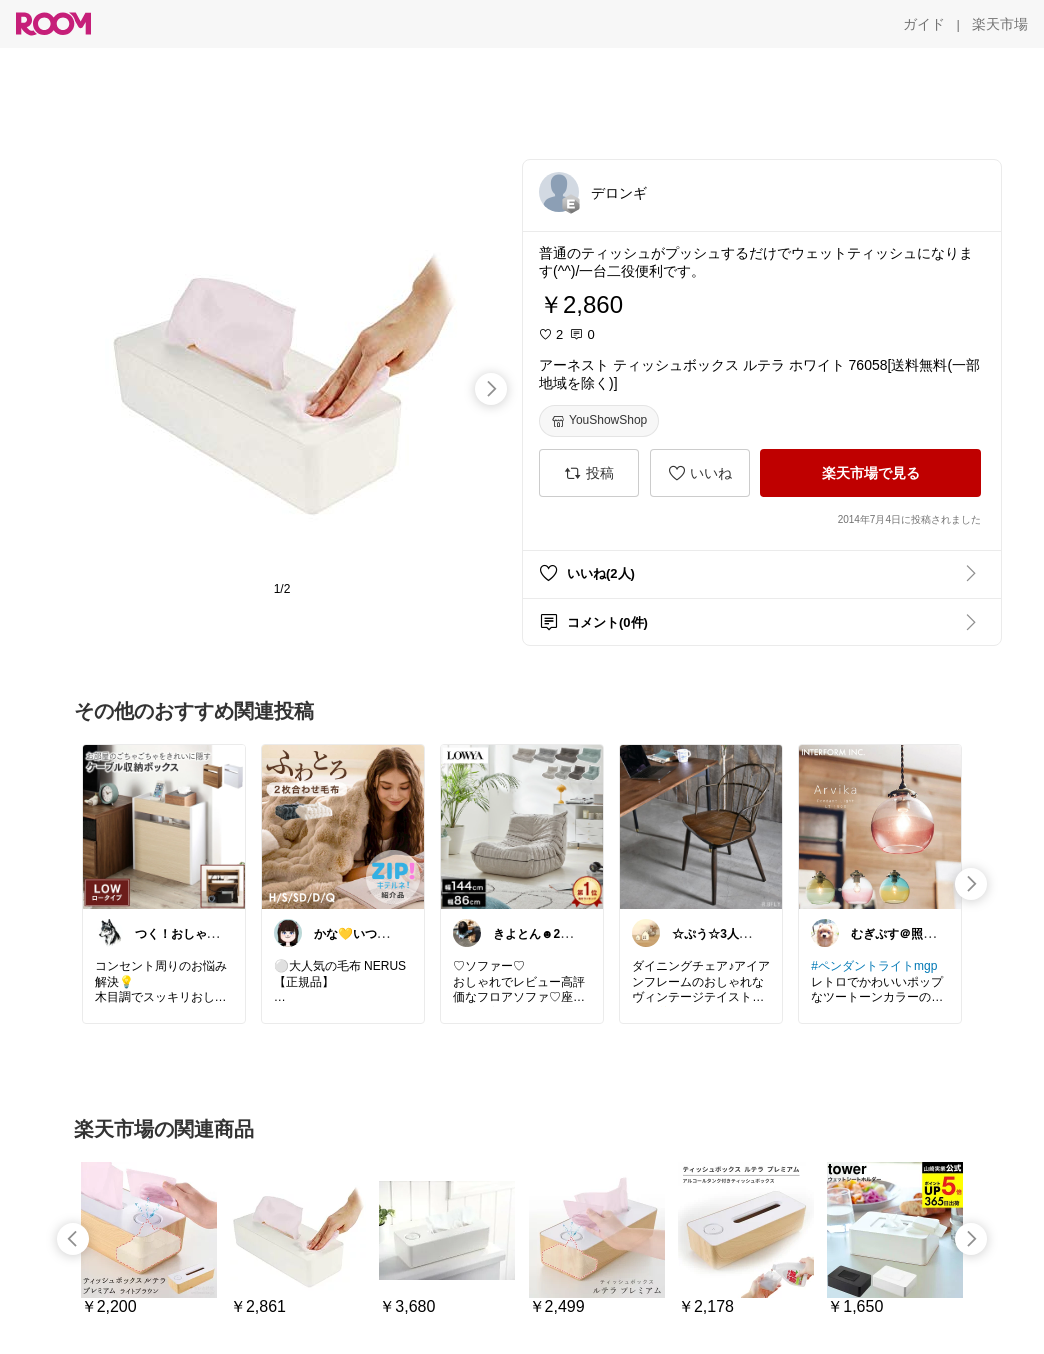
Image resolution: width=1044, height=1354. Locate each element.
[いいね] (700, 473)
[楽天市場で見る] (870, 473)
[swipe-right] (491, 389)
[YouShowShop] (599, 421)
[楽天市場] (1000, 24)
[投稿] (589, 473)
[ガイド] (924, 24)
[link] (164, 826)
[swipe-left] (73, 1239)
